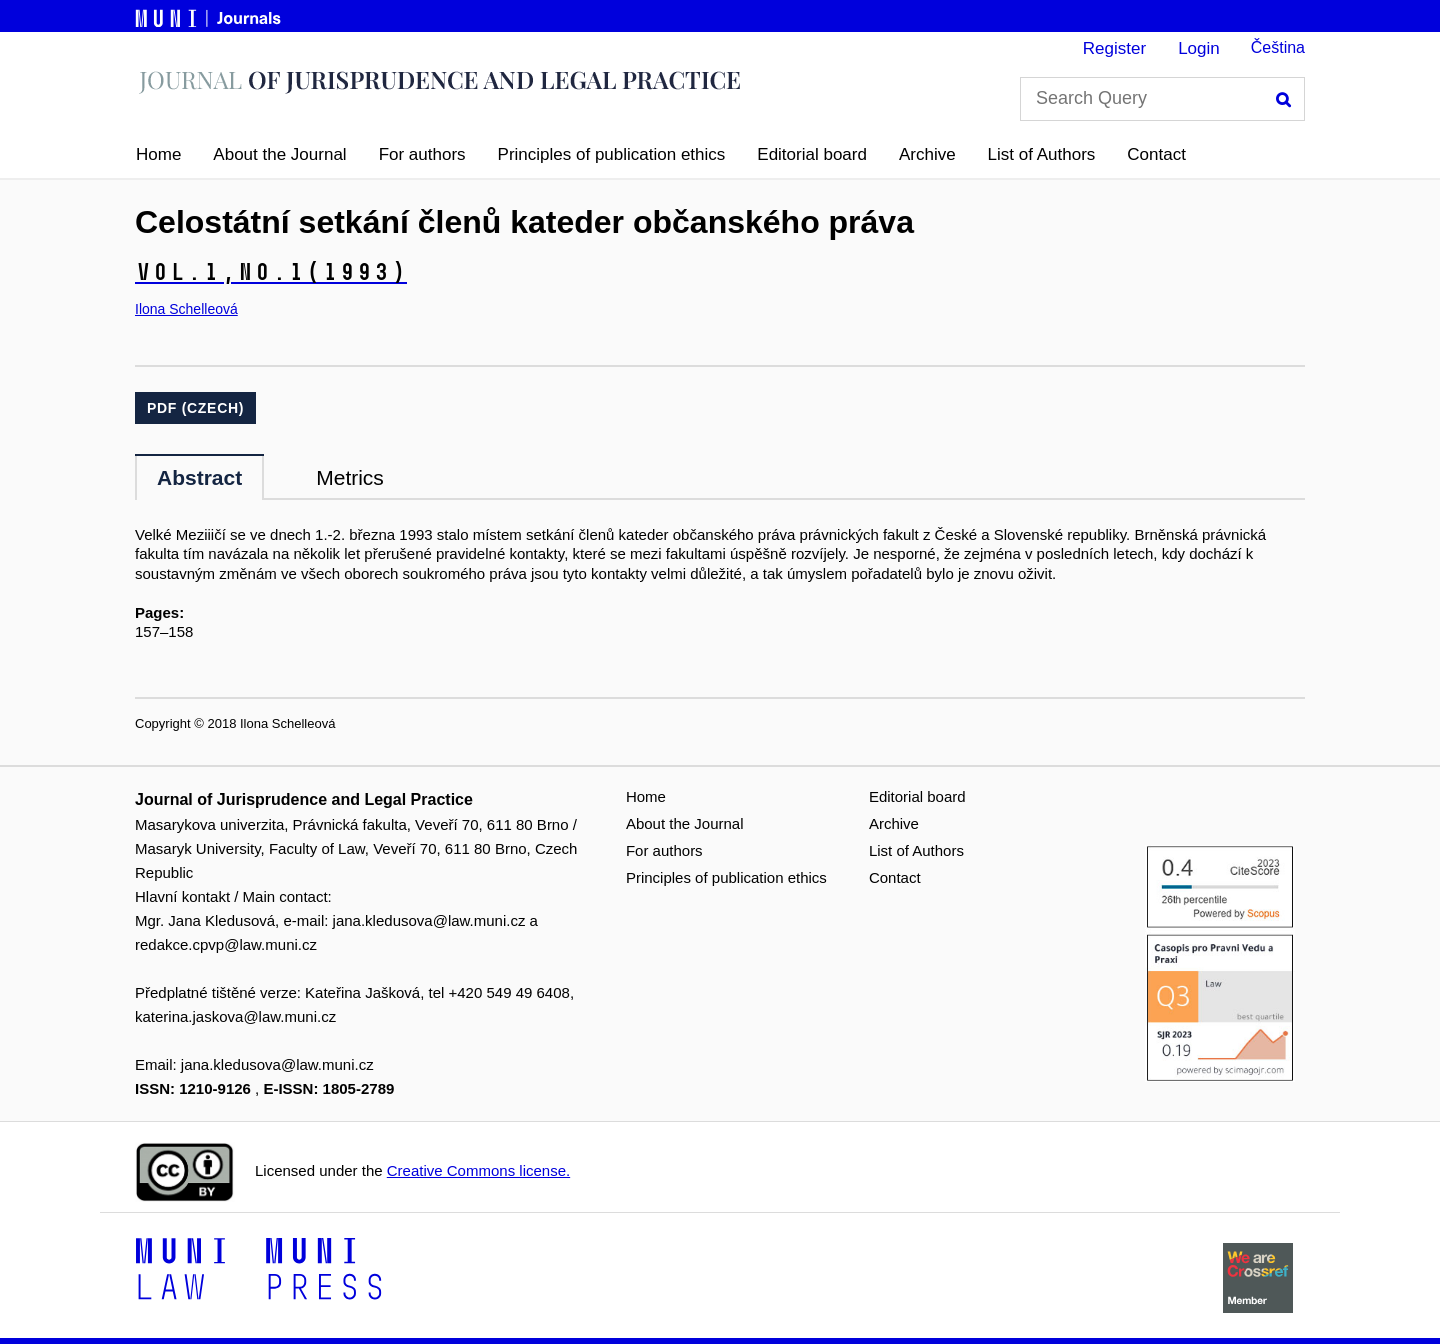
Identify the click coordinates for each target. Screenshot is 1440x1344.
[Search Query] (1162, 99)
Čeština (1278, 47)
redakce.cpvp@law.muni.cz (226, 944)
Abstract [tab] (199, 477)
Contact (1156, 154)
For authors (422, 154)
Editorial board (812, 154)
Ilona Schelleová (186, 309)
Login (1199, 48)
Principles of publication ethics (612, 154)
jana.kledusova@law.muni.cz (429, 920)
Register (1114, 48)
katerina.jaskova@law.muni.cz (235, 1016)
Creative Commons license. (478, 1170)
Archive (927, 154)
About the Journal (279, 154)
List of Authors (1042, 154)
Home (158, 154)
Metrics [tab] (350, 477)
